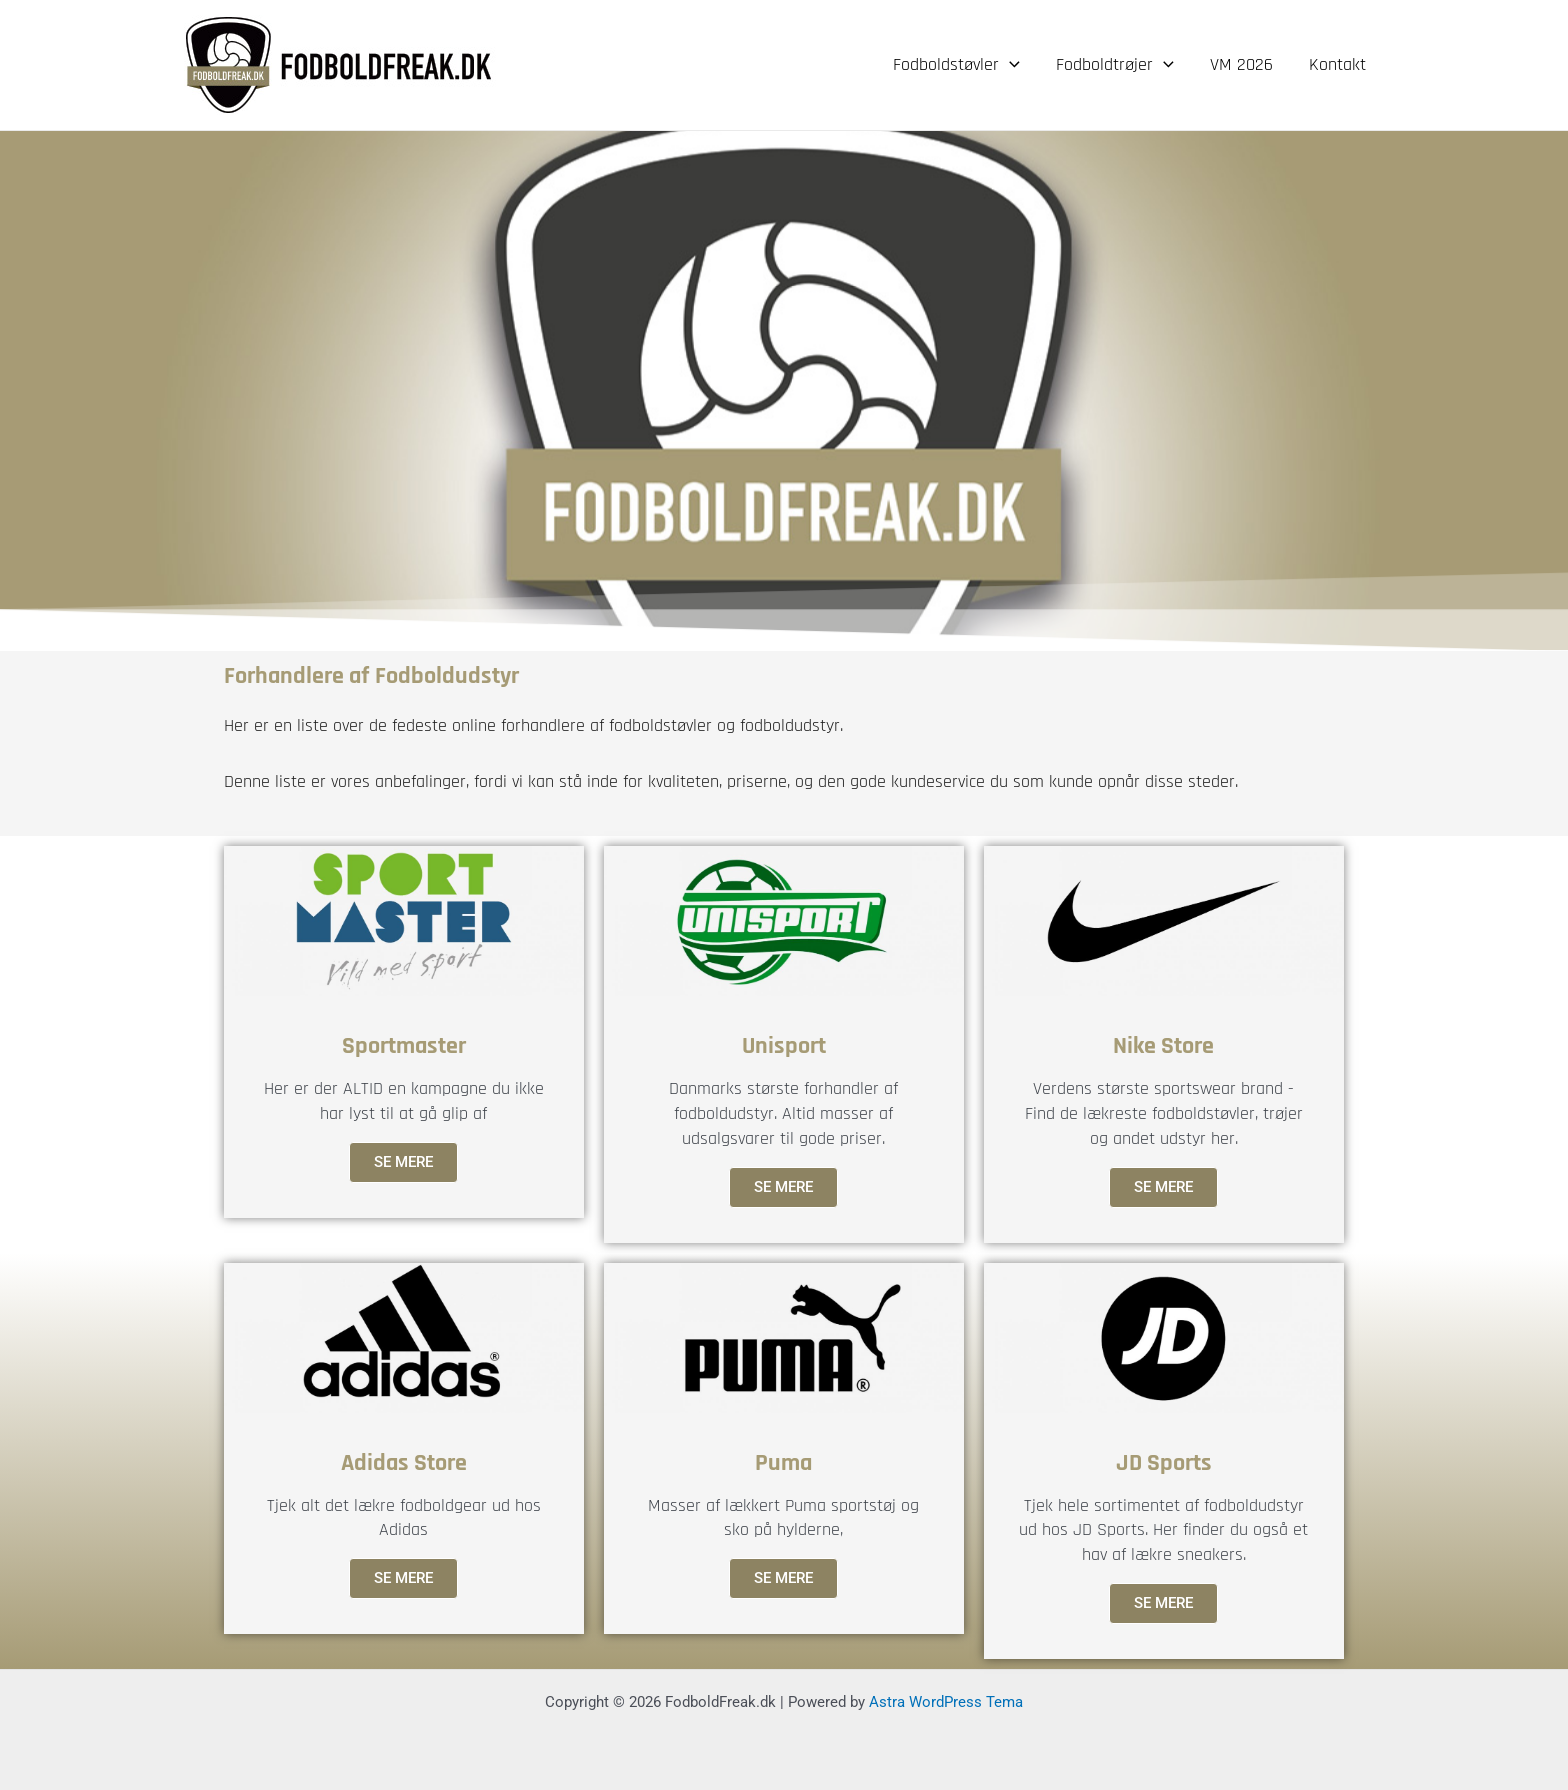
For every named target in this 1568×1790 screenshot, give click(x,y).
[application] (1009, 65)
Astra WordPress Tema (946, 1702)
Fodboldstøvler (956, 65)
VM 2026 (1241, 64)
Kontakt (1337, 64)
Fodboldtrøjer (1115, 65)
